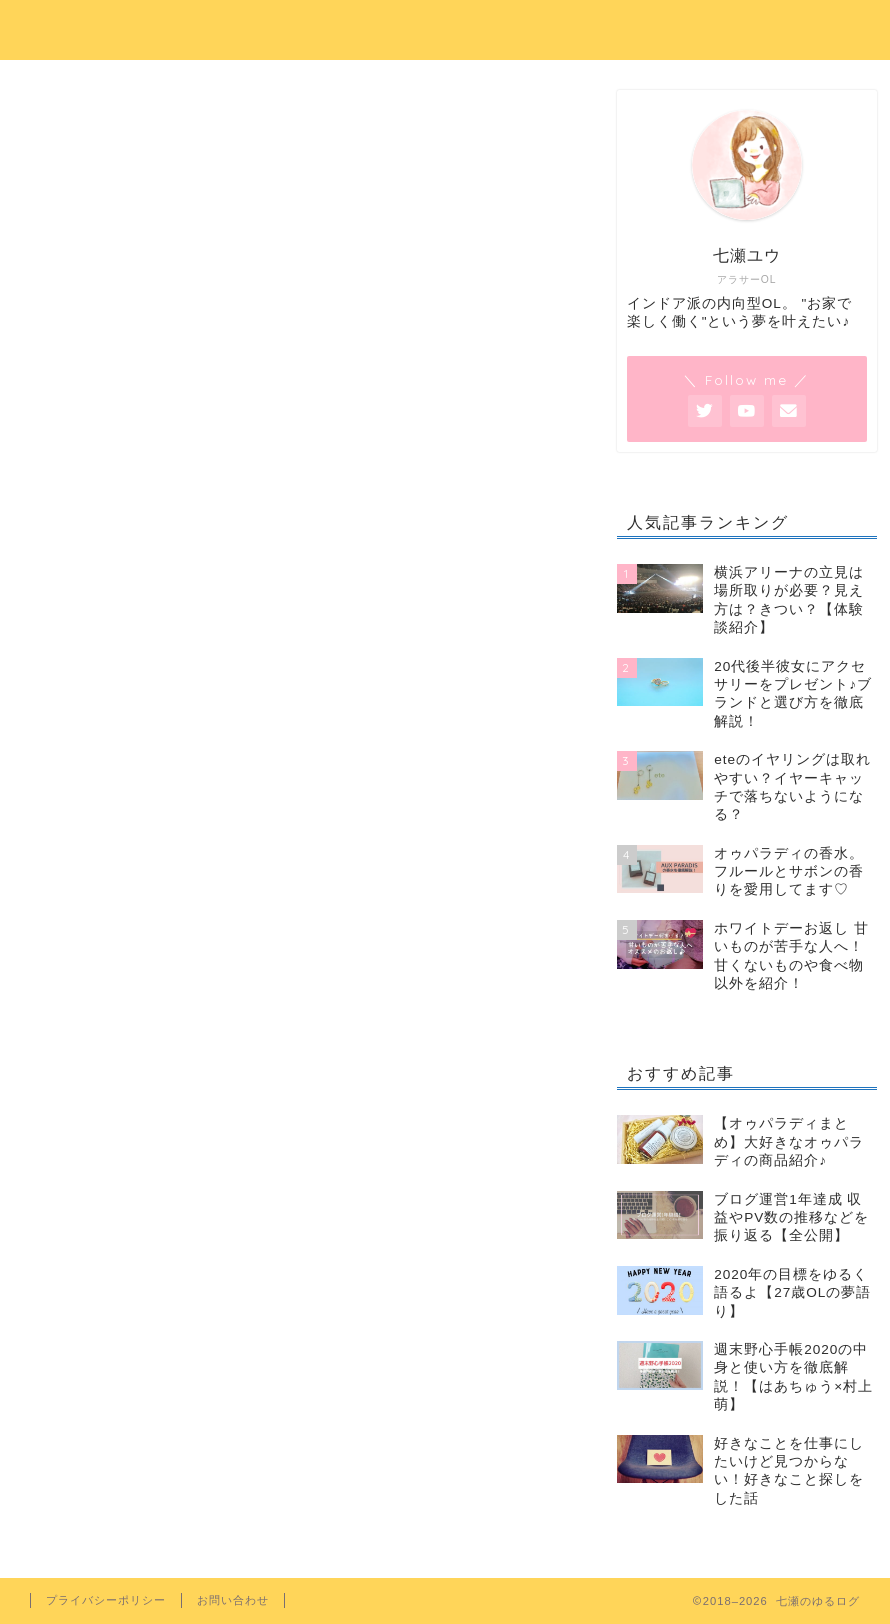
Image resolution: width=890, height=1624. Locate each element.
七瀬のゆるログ (445, 27)
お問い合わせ (233, 1600)
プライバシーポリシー (106, 1600)
